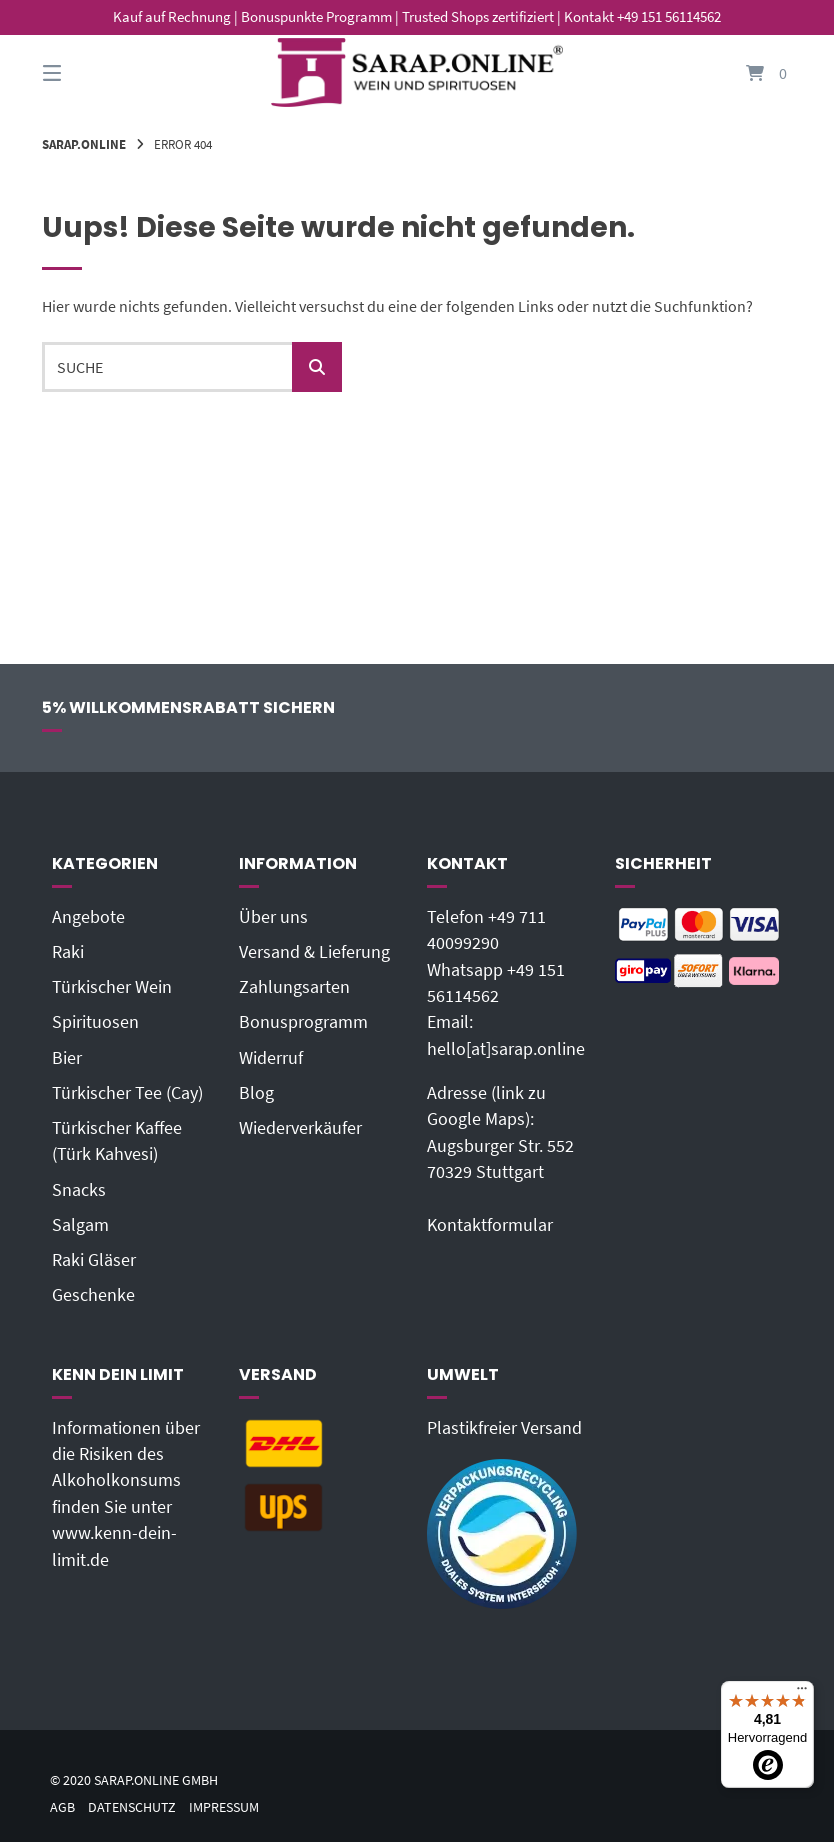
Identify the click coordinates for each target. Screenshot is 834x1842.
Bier (67, 1058)
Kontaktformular (490, 1225)
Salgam (80, 1225)
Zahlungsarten (294, 987)
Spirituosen (95, 1022)
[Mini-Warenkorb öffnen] (747, 72)
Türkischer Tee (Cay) (127, 1093)
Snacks (79, 1190)
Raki (68, 952)
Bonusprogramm (303, 1022)
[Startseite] (417, 72)
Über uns (273, 917)
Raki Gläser (94, 1260)
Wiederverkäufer (300, 1128)
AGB (62, 1807)
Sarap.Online (84, 144)
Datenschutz (132, 1807)
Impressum (224, 1807)
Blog (256, 1093)
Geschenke (93, 1295)
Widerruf (271, 1058)
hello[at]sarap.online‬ (506, 1049)
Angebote (88, 917)
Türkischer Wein (112, 987)
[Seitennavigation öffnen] (87, 72)
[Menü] (802, 1693)
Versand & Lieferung (314, 952)
